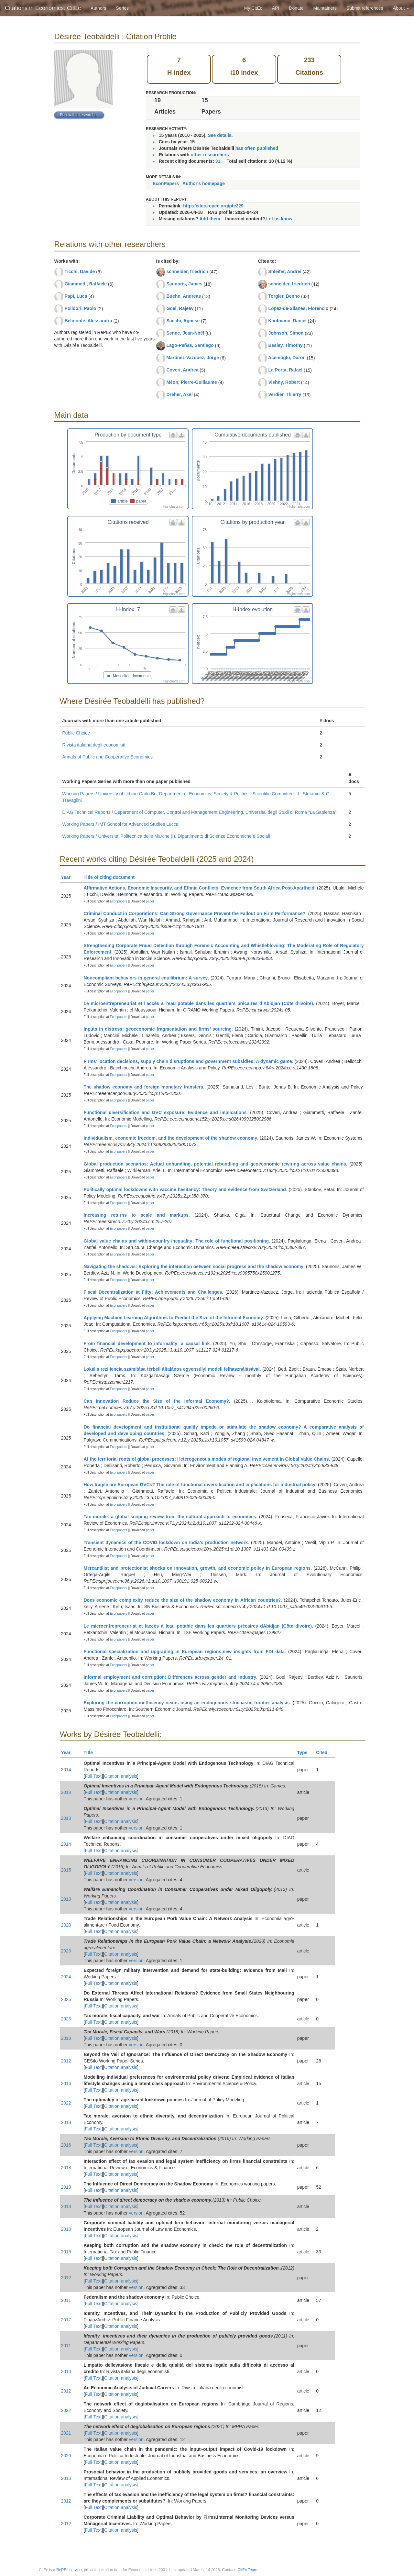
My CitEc (253, 8)
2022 (66, 2103)
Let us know (279, 218)
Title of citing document (112, 877)
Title (91, 1752)
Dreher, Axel (179, 394)
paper (150, 901)
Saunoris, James (184, 283)
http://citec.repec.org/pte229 (213, 205)
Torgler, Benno (284, 296)
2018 (66, 1792)
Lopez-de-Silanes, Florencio (298, 308)
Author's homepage (203, 183)
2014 (66, 1769)
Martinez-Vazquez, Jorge (192, 357)
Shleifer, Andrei (284, 271)
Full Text (93, 1776)
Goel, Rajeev (179, 308)
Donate (296, 8)
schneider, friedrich (187, 271)
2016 (66, 2083)
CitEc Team (247, 2570)
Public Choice (76, 732)
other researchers (210, 154)
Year (68, 877)
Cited (324, 1752)
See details (219, 135)
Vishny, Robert (284, 382)
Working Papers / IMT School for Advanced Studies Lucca (120, 824)
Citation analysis (120, 1776)
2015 (66, 1870)
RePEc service (69, 2570)
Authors (98, 8)
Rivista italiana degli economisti (93, 744)
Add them (209, 218)
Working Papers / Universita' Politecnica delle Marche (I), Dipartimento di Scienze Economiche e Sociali (166, 836)
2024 (66, 1976)
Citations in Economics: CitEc (43, 8)
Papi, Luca (75, 296)
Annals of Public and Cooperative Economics (107, 756)
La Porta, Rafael (285, 369)
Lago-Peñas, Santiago (189, 345)
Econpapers (118, 901)
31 (218, 161)
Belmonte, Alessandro (88, 320)
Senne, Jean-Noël (185, 333)
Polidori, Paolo (80, 308)
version (136, 1798)
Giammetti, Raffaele (85, 283)
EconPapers (166, 183)
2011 (66, 2300)
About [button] (401, 8)
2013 (66, 1818)
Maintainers (325, 8)
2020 (66, 1925)
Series (122, 8)
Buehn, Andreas (183, 296)
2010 (66, 2371)
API (275, 8)
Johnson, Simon (285, 333)
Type (305, 1752)
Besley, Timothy (285, 345)
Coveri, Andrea (182, 369)
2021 (66, 2433)
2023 (66, 2018)
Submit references (364, 8)
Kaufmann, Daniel (287, 320)
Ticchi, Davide (79, 271)
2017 (66, 2319)
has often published (256, 148)
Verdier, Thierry (284, 394)
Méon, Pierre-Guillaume (191, 382)
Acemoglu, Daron (287, 357)
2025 (66, 1999)
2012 (66, 2060)
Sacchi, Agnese (183, 320)
